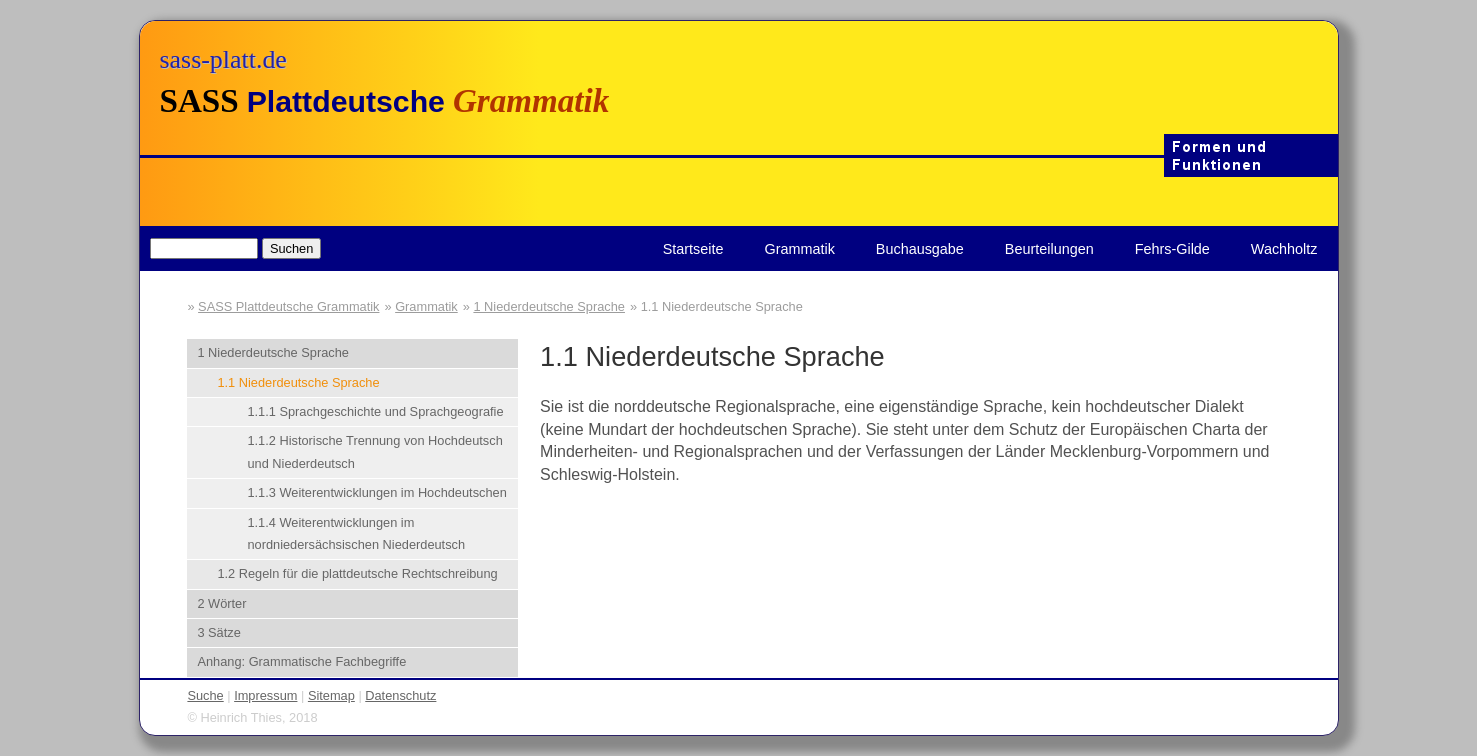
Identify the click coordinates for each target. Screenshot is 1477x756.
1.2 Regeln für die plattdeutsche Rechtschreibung (357, 573)
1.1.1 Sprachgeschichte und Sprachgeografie (375, 411)
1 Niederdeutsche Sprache (549, 306)
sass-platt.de (223, 59)
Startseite (693, 249)
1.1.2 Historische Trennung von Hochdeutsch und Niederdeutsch (374, 451)
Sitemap (331, 695)
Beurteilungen (1049, 249)
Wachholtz (1284, 249)
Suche (205, 695)
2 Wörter (221, 603)
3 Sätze (218, 632)
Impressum (265, 695)
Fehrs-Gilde (1172, 249)
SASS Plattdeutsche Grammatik (288, 306)
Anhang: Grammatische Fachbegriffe (301, 661)
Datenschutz (400, 695)
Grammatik (799, 249)
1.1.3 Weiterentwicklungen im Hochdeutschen (376, 492)
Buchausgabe (920, 249)
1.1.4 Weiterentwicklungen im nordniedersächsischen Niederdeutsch (356, 533)
